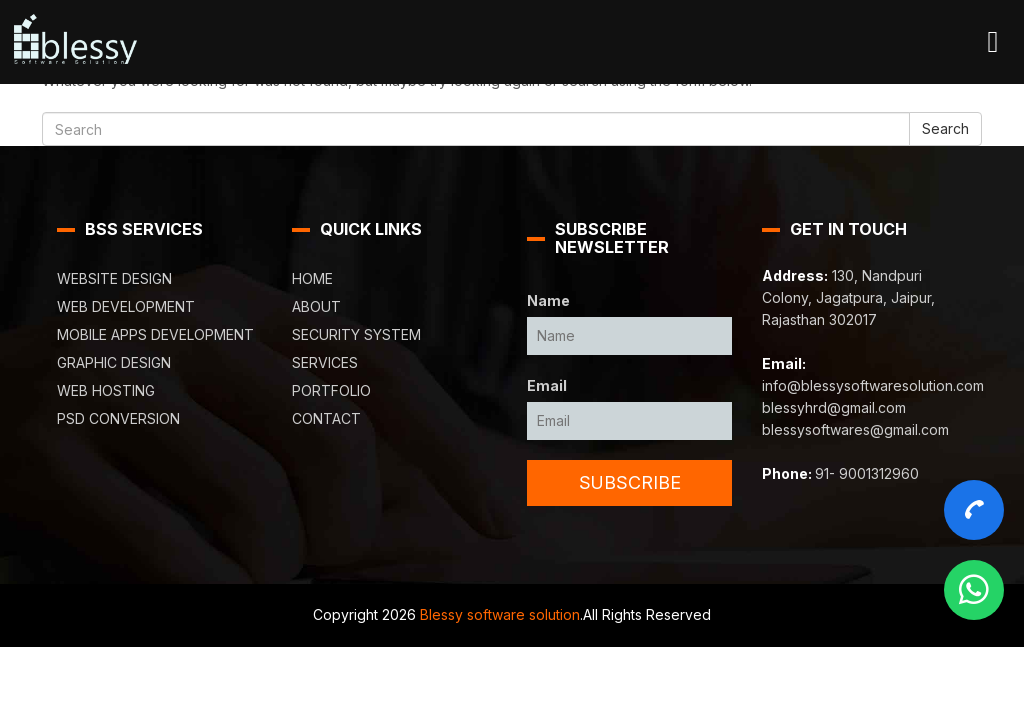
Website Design (114, 278)
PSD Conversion (118, 418)
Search (945, 128)
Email (547, 385)
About (316, 306)
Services (325, 362)
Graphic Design (114, 362)
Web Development (126, 306)
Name (548, 300)
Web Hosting (106, 390)
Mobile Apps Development (155, 334)
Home (312, 278)
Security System (356, 334)
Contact (326, 418)
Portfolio (331, 390)
